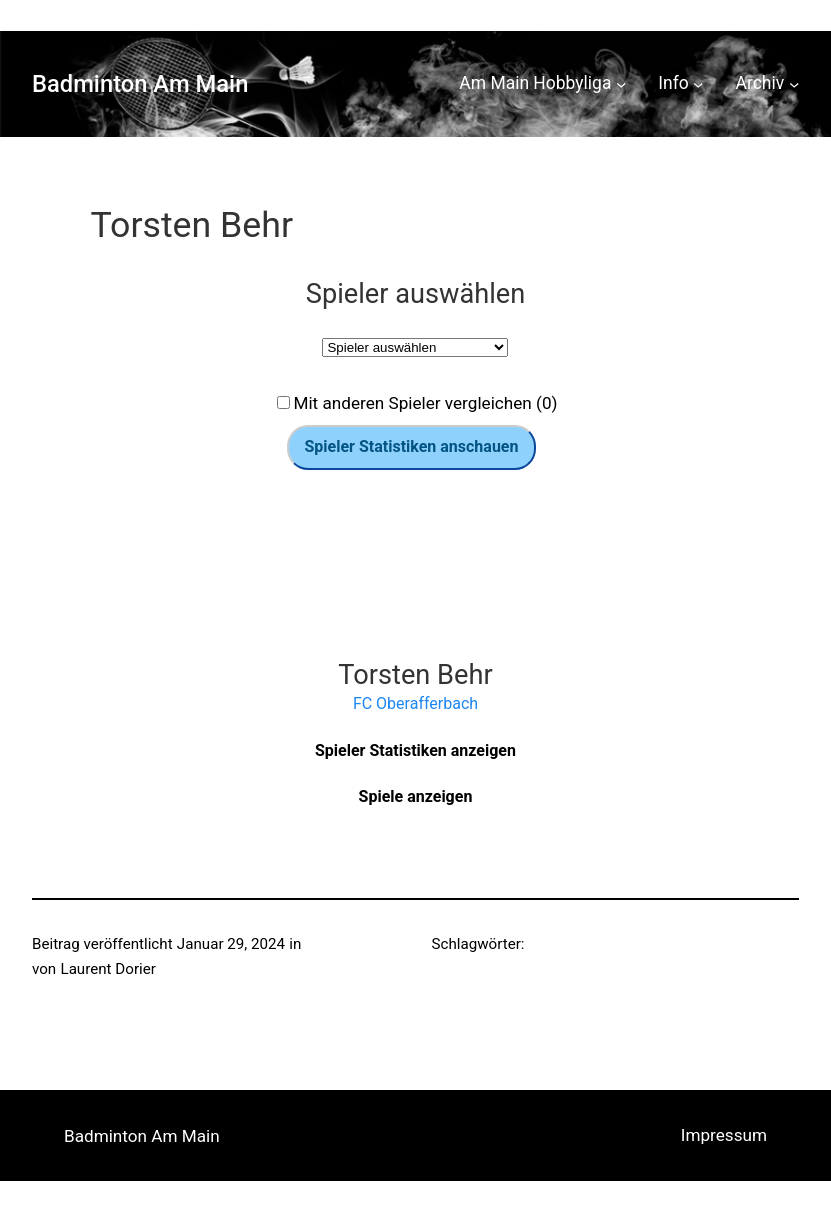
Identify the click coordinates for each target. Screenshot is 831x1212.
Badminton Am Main (140, 84)
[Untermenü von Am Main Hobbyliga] (621, 84)
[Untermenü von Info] (698, 84)
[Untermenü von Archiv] (794, 84)
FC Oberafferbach (415, 703)
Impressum (724, 1135)
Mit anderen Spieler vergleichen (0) (425, 403)
